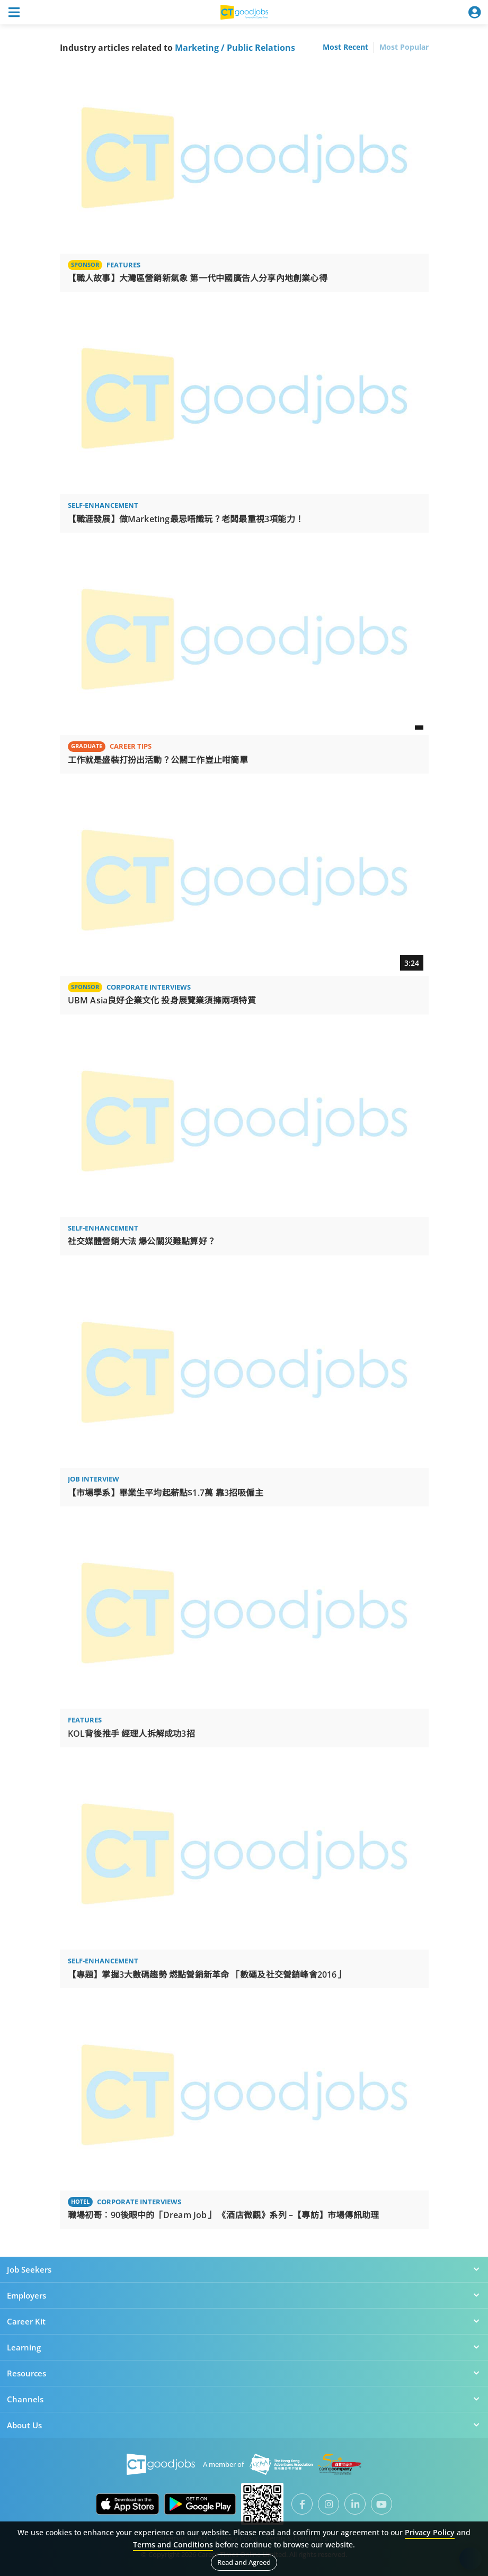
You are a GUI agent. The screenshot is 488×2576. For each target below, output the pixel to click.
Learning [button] (244, 2347)
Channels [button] (244, 2399)
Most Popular (404, 47)
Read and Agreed (244, 2562)
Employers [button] (244, 2295)
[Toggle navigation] (13, 12)
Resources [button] (244, 2373)
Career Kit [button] (244, 2321)
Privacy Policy (430, 2532)
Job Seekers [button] (244, 2269)
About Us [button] (244, 2425)
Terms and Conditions (173, 2544)
